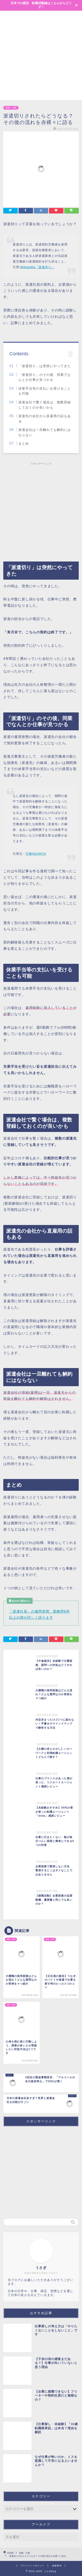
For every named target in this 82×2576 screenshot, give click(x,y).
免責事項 (57, 2565)
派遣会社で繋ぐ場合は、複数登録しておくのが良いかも (44, 404)
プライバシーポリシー (32, 2565)
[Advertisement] (41, 55)
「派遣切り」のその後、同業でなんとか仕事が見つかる (44, 377)
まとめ (23, 443)
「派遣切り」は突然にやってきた (44, 366)
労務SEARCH (36, 853)
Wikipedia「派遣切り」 (37, 267)
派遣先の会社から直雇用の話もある (44, 418)
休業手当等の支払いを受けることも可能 (44, 391)
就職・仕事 (10, 108)
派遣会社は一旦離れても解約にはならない (44, 432)
